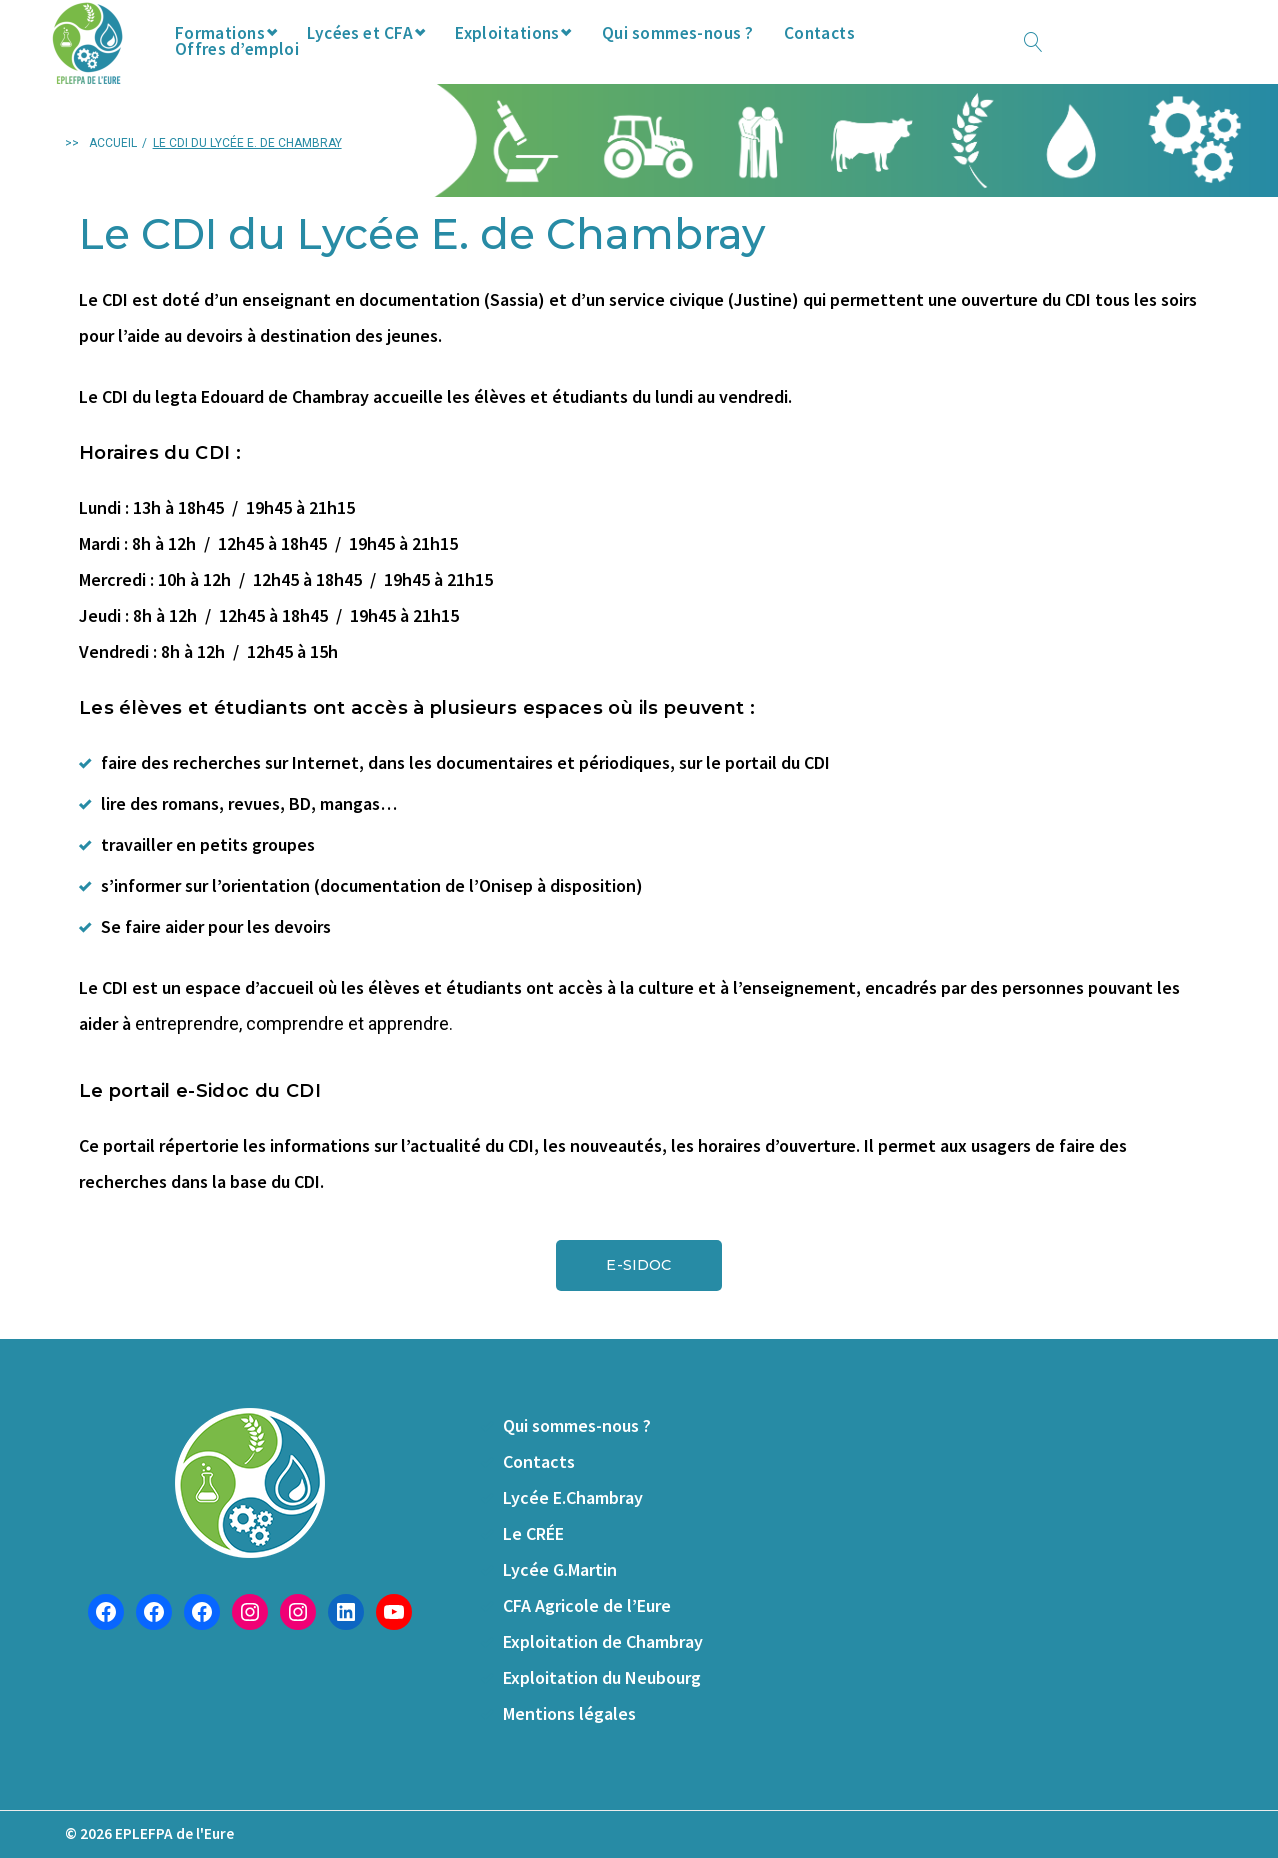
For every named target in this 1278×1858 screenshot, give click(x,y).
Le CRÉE (533, 1533)
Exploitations (551, 59)
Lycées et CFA (397, 59)
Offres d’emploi (1005, 59)
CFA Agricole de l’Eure (587, 1605)
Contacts (875, 59)
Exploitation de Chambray (603, 1641)
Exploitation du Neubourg (602, 1677)
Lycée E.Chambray (573, 1497)
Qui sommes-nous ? (731, 59)
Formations (251, 59)
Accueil (113, 181)
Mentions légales (569, 1713)
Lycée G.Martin (560, 1569)
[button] (638, 1303)
